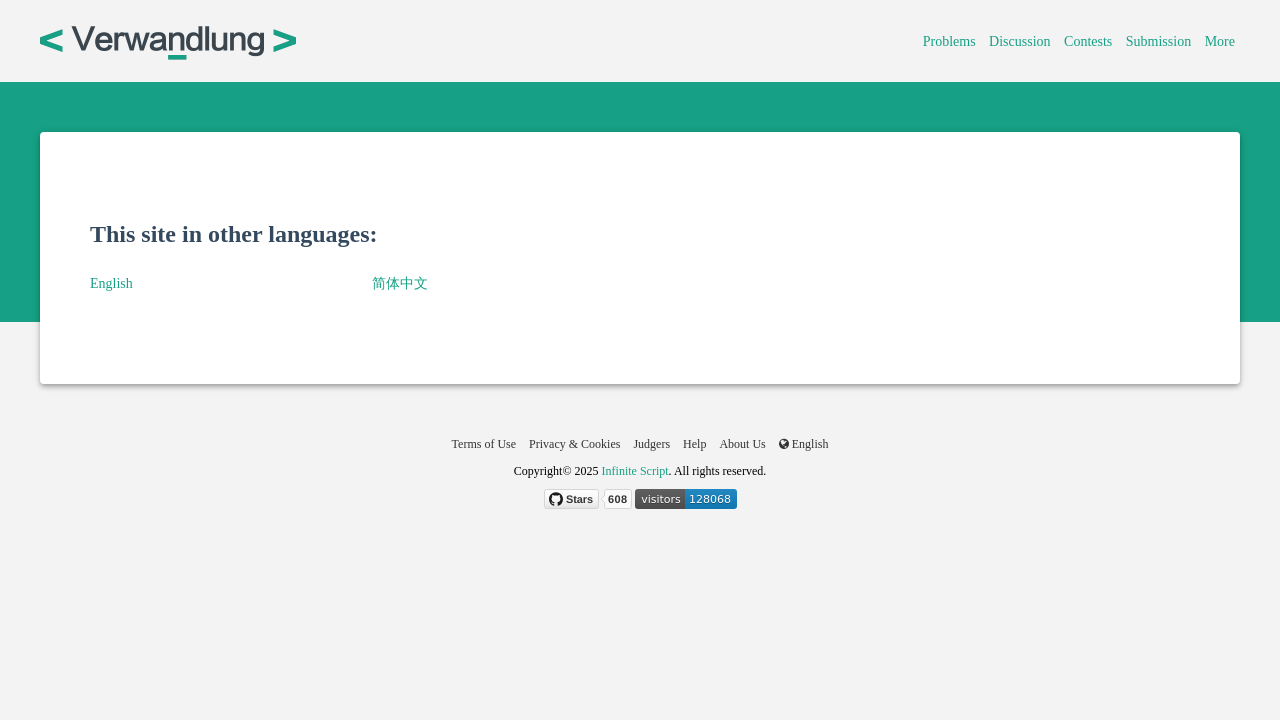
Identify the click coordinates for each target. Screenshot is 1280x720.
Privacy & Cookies (574, 444)
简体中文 (400, 283)
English (111, 283)
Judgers (651, 444)
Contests (1088, 41)
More (1220, 41)
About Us (742, 444)
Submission (1158, 41)
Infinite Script (635, 471)
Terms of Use (484, 444)
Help (694, 444)
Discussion (1019, 41)
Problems (949, 41)
